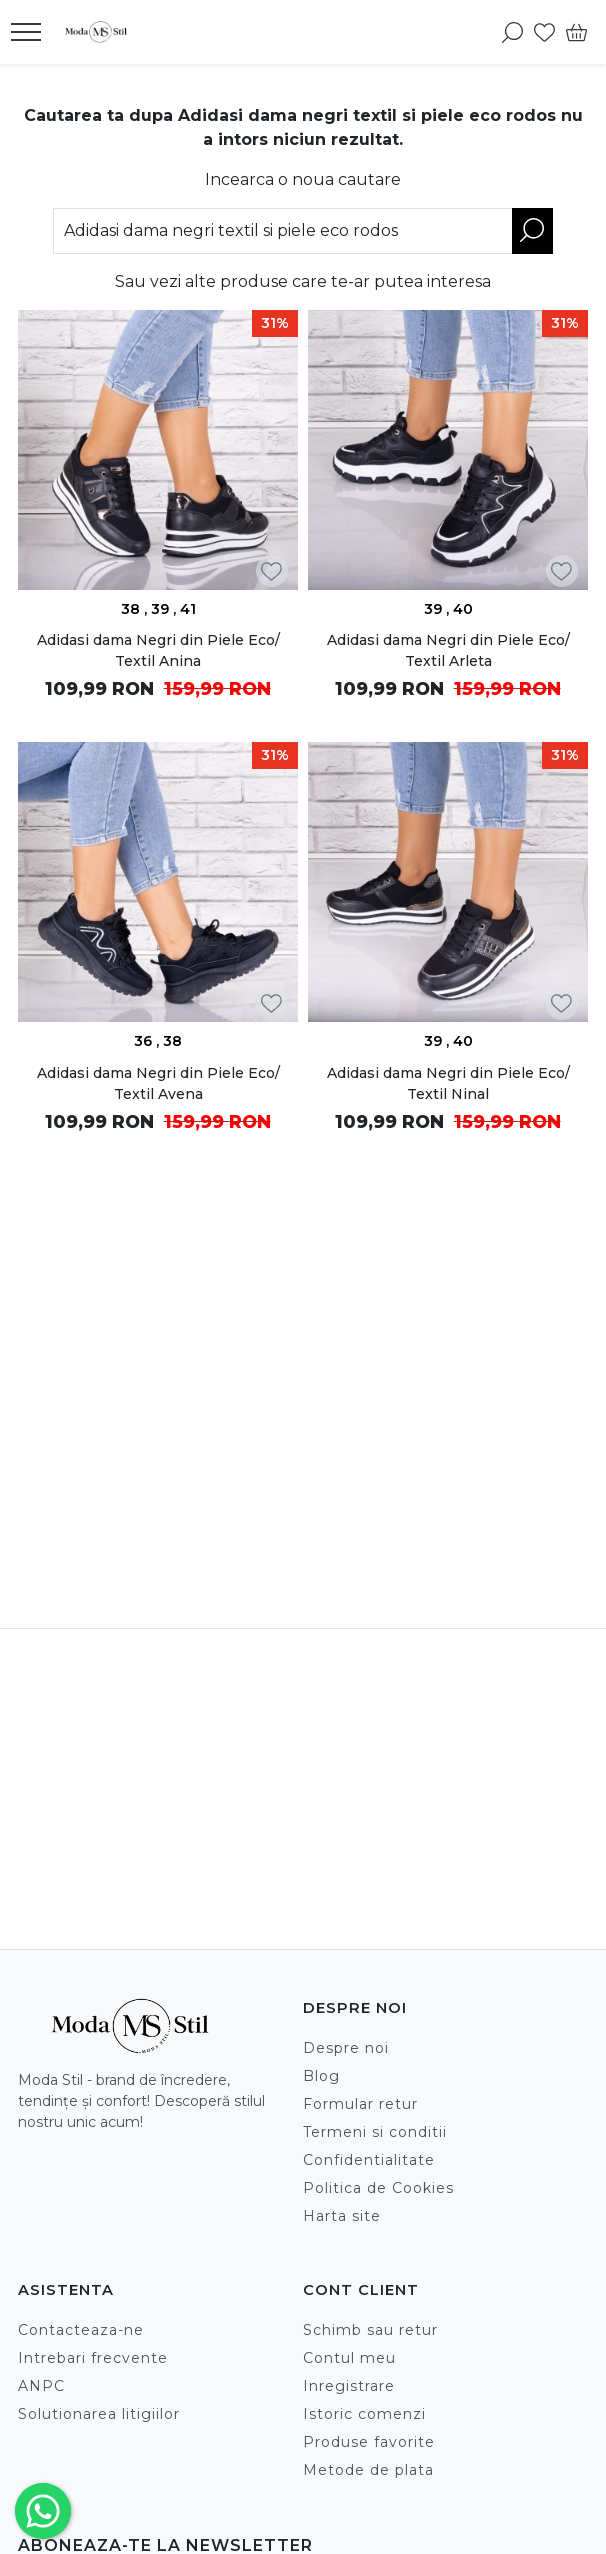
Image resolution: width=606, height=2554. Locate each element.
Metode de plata (368, 2470)
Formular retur (360, 2104)
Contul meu (349, 2358)
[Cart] (576, 32)
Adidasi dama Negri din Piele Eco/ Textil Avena (158, 1083)
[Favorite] (544, 32)
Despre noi (346, 2048)
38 (132, 609)
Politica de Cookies (378, 2188)
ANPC (41, 2386)
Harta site (342, 2216)
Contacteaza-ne (81, 2330)
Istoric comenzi (364, 2414)
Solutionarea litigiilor (99, 2414)
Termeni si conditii (375, 2132)
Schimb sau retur (370, 2330)
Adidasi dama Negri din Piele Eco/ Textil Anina (158, 650)
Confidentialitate (369, 2160)
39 (162, 609)
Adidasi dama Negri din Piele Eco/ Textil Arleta (448, 650)
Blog (321, 2076)
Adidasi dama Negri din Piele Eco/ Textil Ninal (448, 1083)
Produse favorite (369, 2442)
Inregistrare (349, 2386)
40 (463, 609)
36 (145, 1041)
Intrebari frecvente (93, 2358)
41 (188, 609)
